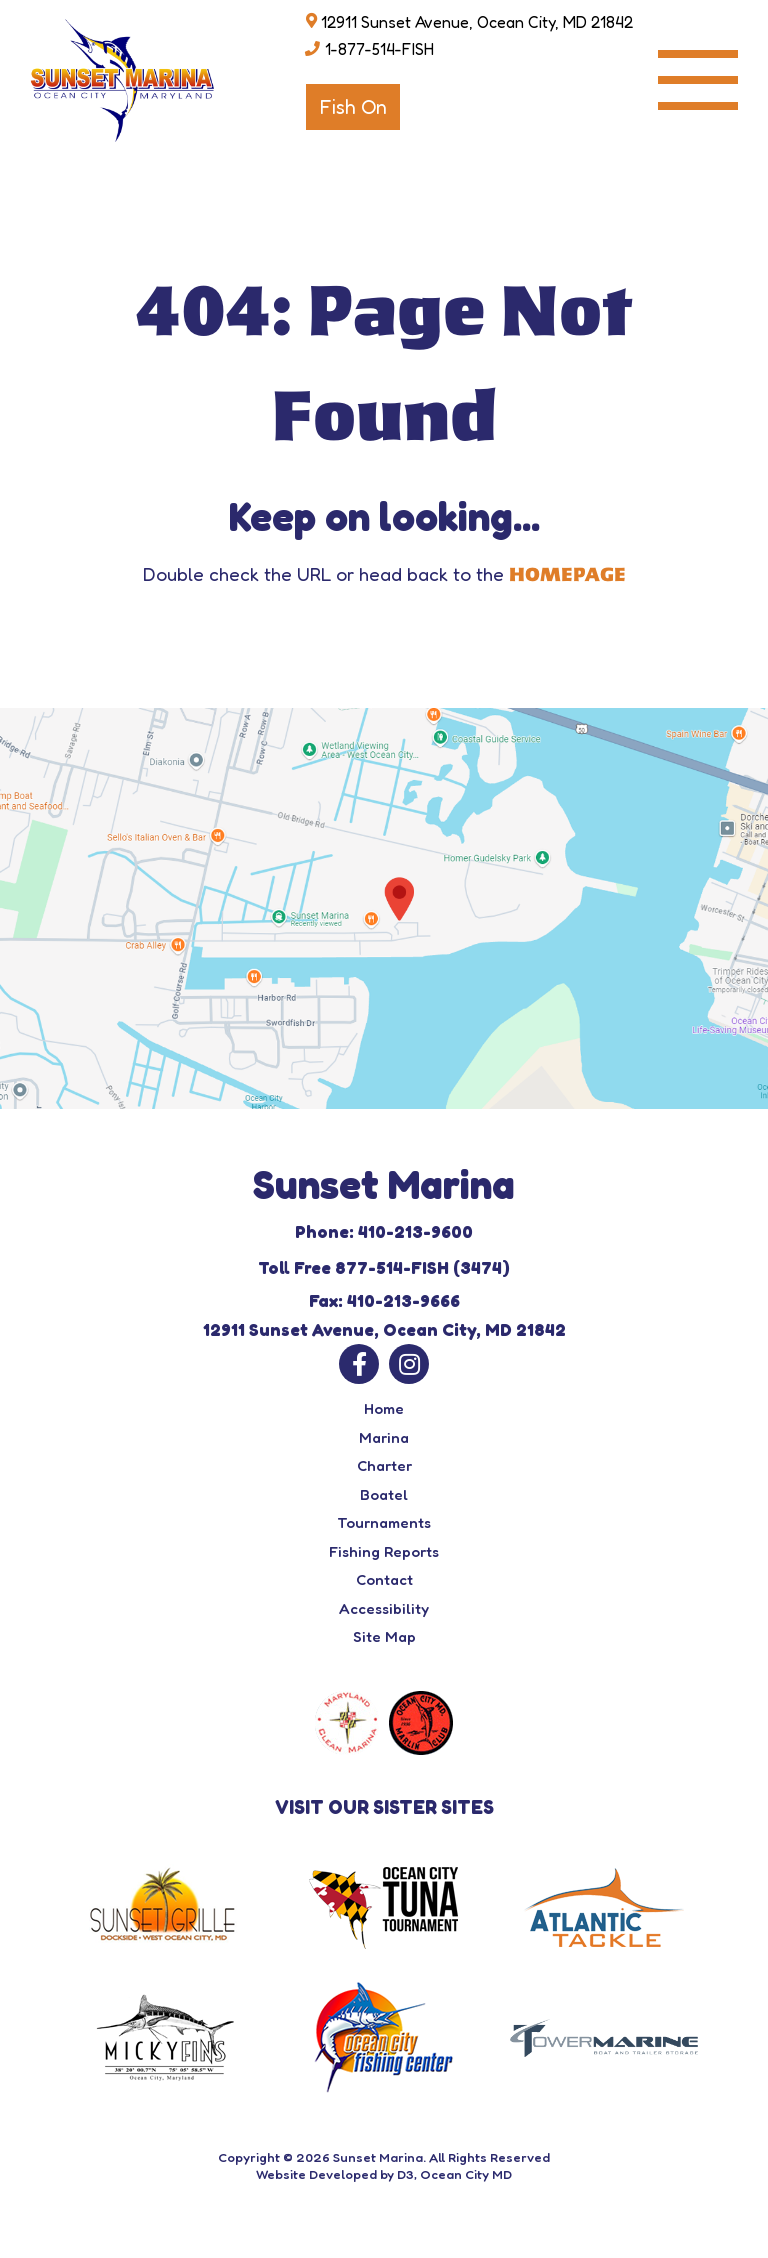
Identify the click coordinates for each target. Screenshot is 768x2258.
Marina (384, 1437)
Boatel (384, 1494)
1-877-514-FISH (379, 49)
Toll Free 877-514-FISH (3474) (384, 1267)
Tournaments (384, 1522)
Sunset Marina (378, 2157)
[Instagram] (409, 1364)
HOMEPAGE (567, 575)
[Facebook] (359, 1364)
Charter (384, 1465)
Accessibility (384, 1608)
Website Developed (316, 2174)
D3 (405, 2174)
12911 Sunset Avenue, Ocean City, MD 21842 (477, 22)
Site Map (384, 1636)
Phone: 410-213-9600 (384, 1231)
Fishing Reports (384, 1551)
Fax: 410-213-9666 (384, 1300)
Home (384, 1408)
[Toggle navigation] (698, 80)
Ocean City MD (466, 2174)
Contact (384, 1579)
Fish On (353, 107)
